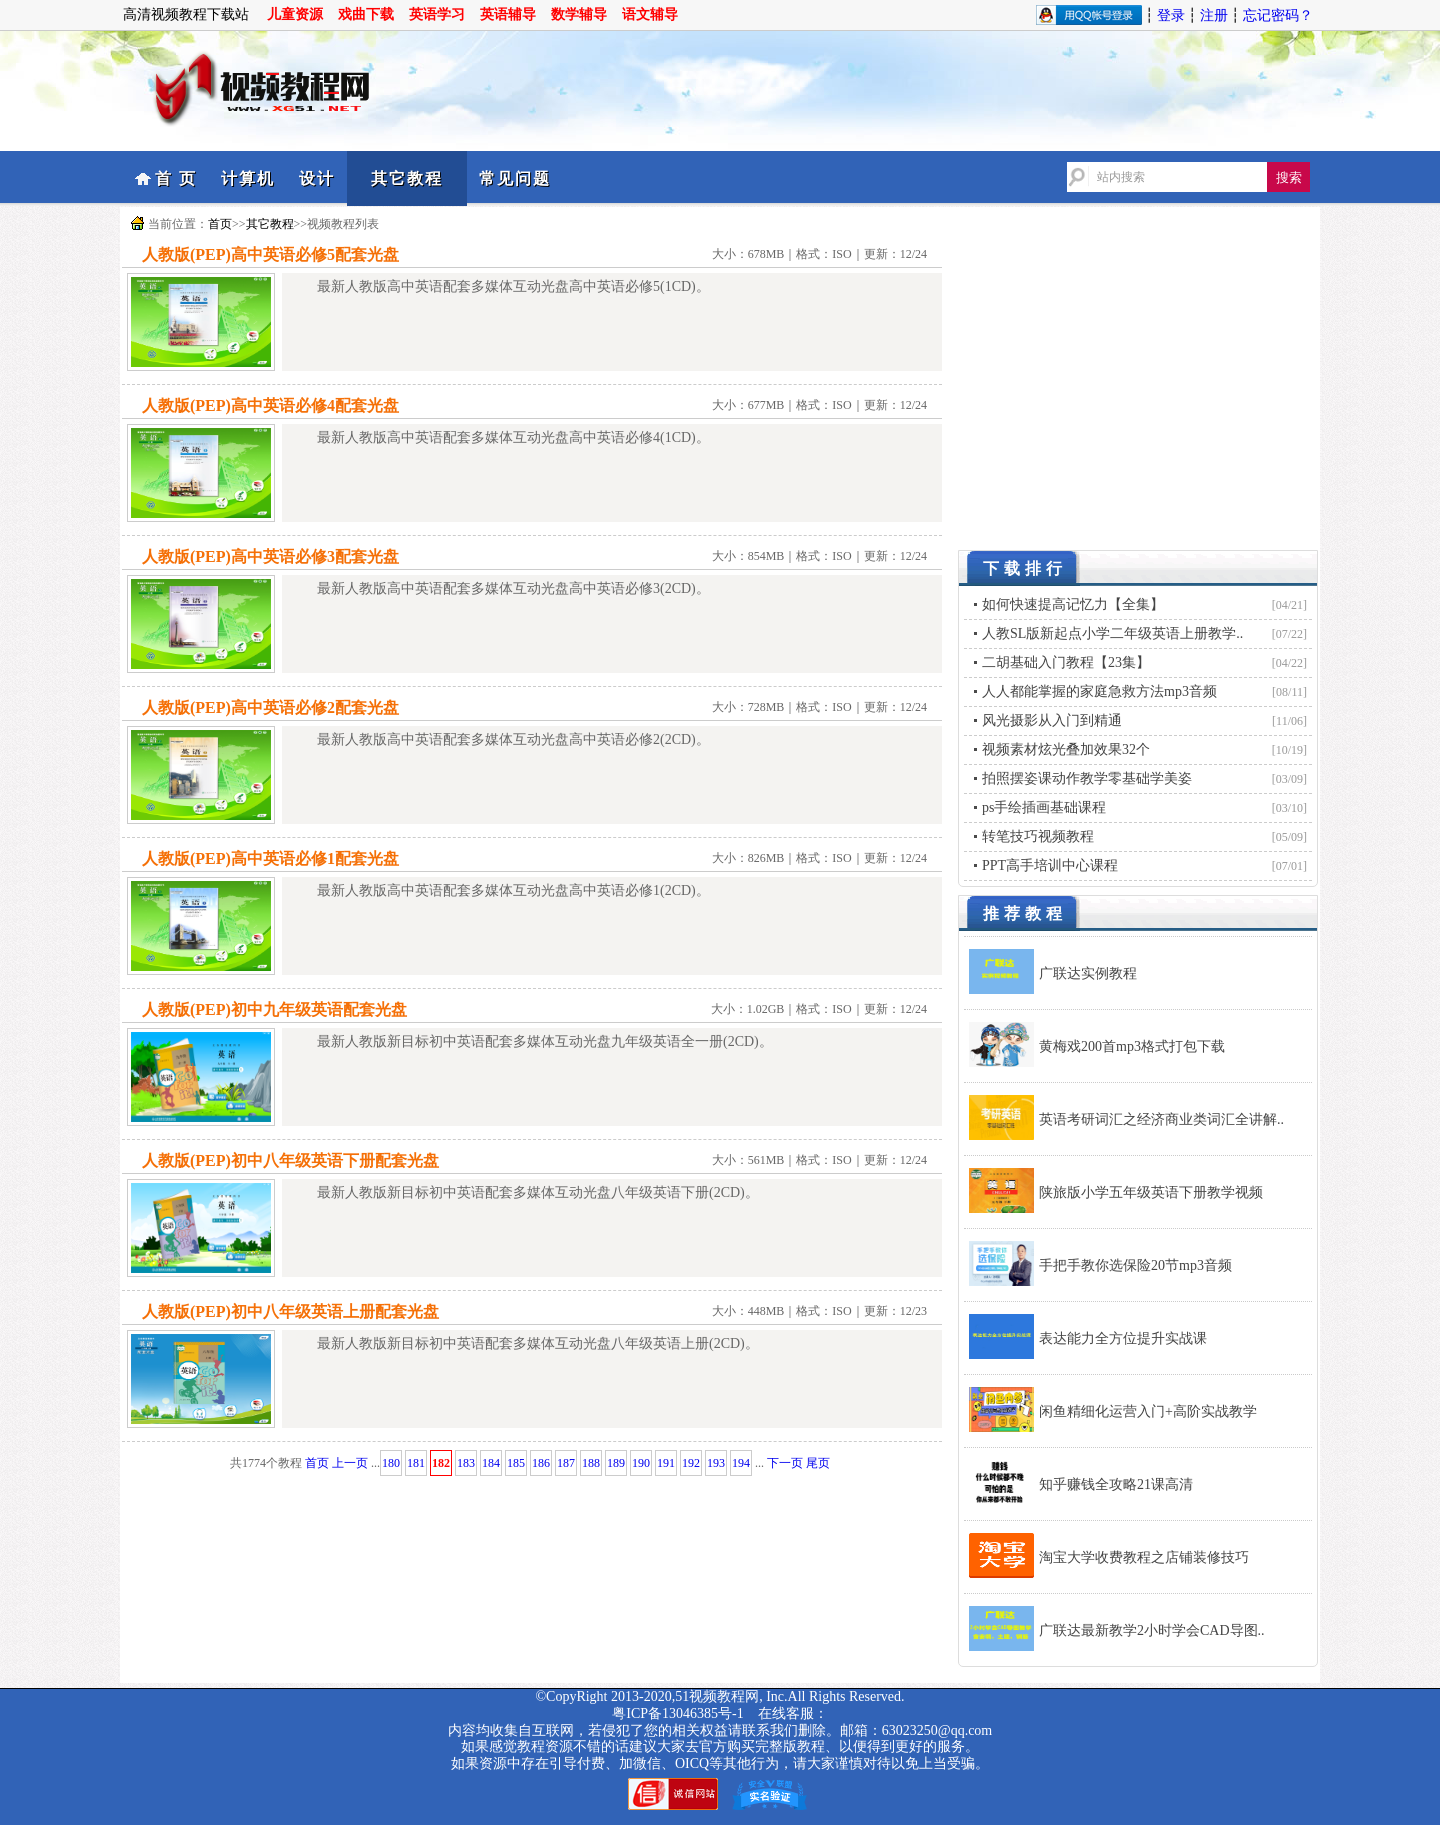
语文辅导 (650, 14)
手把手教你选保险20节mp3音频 (1135, 1265)
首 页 (176, 178)
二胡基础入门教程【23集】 (1066, 662)
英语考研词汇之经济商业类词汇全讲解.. (1161, 1119)
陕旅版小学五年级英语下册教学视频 (1151, 1192)
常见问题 (515, 178)
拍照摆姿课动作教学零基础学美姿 (1087, 778)
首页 (220, 224)
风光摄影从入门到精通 (1052, 720)
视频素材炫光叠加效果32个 (1066, 749)
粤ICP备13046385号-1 (677, 1713)
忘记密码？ (1278, 15)
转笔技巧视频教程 (1038, 836)
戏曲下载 (366, 14)
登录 (1171, 15)
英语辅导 (508, 14)
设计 (317, 178)
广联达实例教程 (1088, 973)
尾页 (818, 1463)
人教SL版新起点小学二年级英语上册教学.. (1112, 633)
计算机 (248, 178)
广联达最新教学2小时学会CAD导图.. (1152, 1630)
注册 (1214, 15)
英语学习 (437, 14)
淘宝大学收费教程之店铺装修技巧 (1144, 1557)
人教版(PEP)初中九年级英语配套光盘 (274, 1009)
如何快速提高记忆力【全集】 (1073, 604)
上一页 (350, 1463)
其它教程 (407, 178)
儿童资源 (295, 14)
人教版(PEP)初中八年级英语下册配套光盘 (290, 1160)
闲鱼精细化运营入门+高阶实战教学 (1148, 1411)
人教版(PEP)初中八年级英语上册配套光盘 (290, 1311)
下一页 (785, 1463)
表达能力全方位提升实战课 (1123, 1338)
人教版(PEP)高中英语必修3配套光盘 (270, 556)
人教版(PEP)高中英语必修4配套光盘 (270, 405)
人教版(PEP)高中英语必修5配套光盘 (270, 254)
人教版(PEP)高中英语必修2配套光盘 (270, 707)
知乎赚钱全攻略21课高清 (1116, 1484)
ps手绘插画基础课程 (1044, 807)
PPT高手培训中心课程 (1050, 865)
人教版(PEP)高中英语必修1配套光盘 (270, 858)
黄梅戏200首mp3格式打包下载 (1132, 1046)
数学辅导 (579, 14)
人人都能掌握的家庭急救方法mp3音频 (1099, 691)
